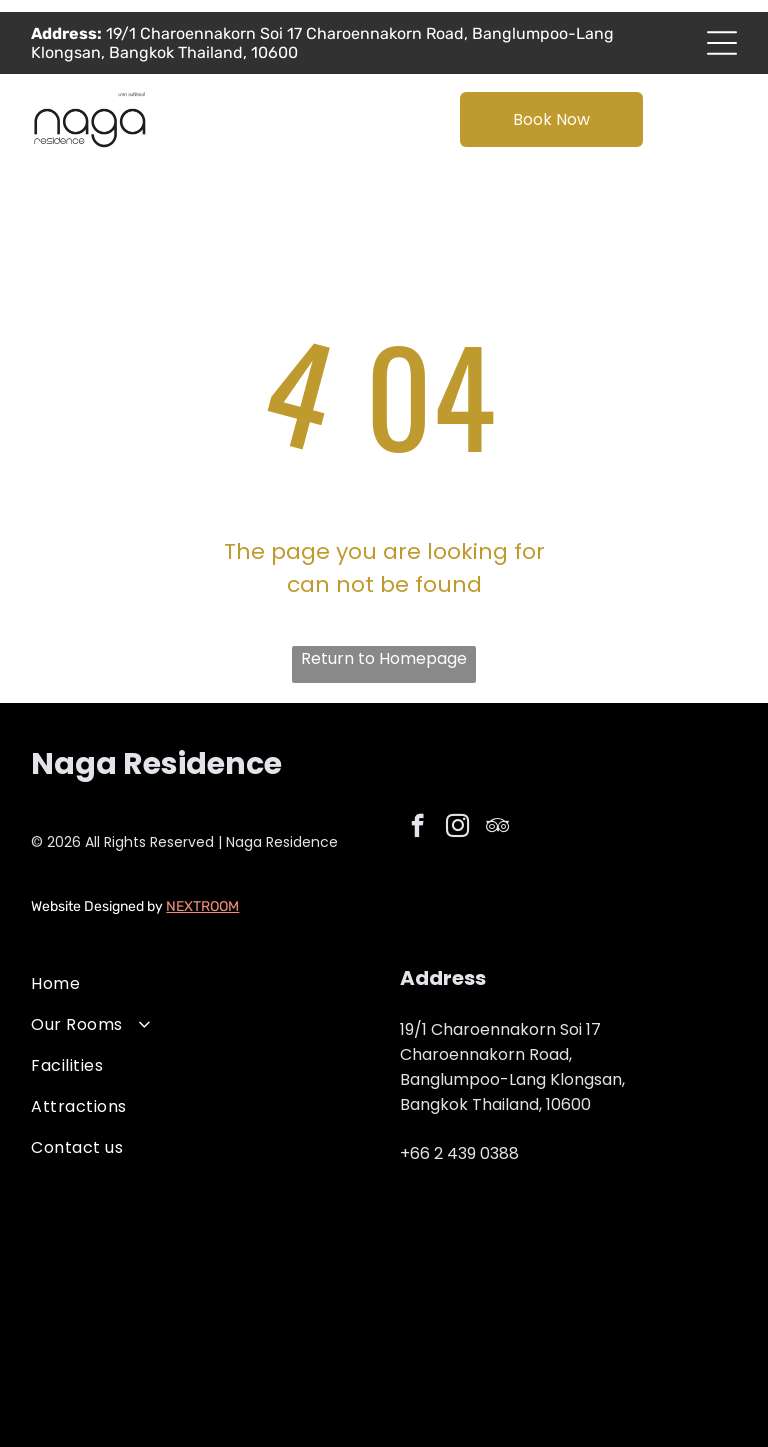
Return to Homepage (384, 658)
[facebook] (417, 828)
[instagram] (457, 828)
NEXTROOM (202, 906)
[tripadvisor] (497, 828)
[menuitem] (199, 983)
